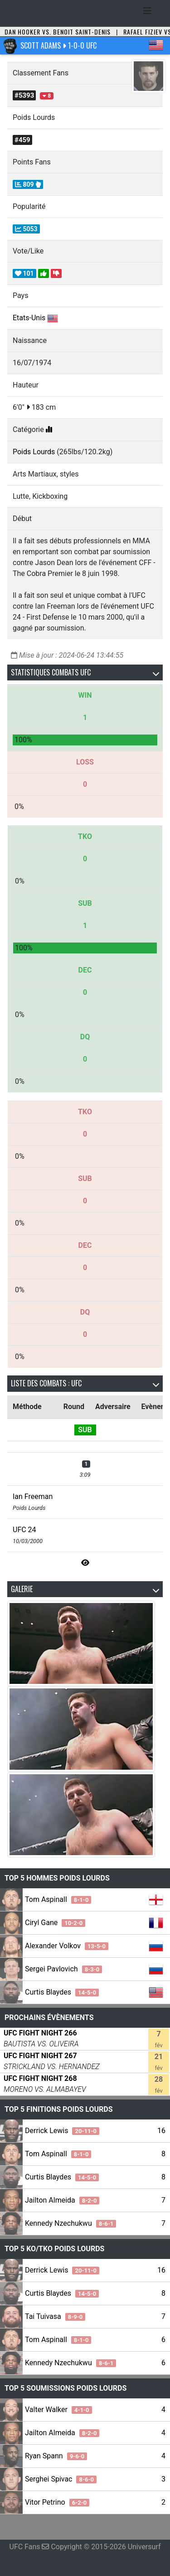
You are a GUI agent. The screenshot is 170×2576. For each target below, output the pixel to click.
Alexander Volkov (66, 1945)
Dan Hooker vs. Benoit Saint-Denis (58, 31)
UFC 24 (24, 1529)
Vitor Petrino (57, 2502)
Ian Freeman (33, 1496)
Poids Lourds (34, 451)
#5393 (24, 95)
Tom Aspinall (58, 1899)
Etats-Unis (29, 317)
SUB (85, 1429)
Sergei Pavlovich (63, 1969)
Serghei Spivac (61, 2479)
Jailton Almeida (62, 2200)
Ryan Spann (56, 2456)
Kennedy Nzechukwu (70, 2223)
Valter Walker (58, 2409)
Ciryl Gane (55, 1922)
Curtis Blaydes (62, 1992)
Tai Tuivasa (55, 2316)
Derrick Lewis (62, 2130)
